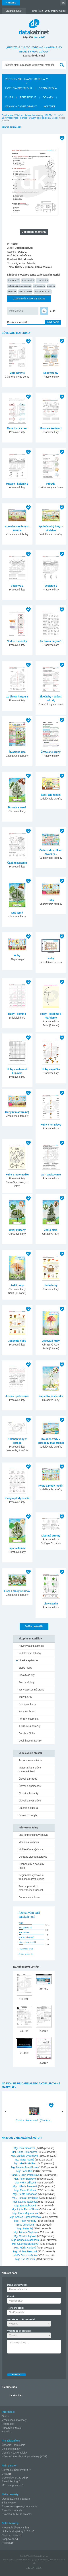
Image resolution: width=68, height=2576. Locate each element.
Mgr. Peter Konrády (25, 2220)
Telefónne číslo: (15, 2308)
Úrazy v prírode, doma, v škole (44, 118)
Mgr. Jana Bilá (24, 2171)
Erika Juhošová (25, 2224)
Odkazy (48, 97)
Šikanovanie (9, 2502)
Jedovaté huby (17, 1340)
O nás (9, 97)
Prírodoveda (12, 118)
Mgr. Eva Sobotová (25, 2205)
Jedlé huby (17, 1285)
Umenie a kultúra (28, 1807)
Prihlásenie (10, 2)
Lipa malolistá (17, 1548)
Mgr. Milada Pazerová (25, 2186)
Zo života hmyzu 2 (17, 696)
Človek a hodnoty (28, 1793)
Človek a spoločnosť (30, 1786)
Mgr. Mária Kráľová (25, 2190)
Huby (51, 900)
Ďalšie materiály (34, 1626)
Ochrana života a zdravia (33, 1856)
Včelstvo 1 (17, 585)
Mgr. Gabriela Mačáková (25, 2239)
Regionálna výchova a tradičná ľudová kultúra (31, 1877)
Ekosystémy (50, 372)
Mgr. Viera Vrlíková (25, 2182)
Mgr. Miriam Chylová (25, 2232)
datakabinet (15, 2395)
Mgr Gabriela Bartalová (25, 2243)
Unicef (5, 2473)
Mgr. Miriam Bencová (25, 2251)
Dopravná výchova (29, 1897)
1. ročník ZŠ (13, 280)
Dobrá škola (48, 88)
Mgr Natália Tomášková (24, 2167)
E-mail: (11, 2296)
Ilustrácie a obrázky (30, 1726)
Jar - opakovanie (51, 1174)
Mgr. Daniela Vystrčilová (24, 2155)
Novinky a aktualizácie (31, 1645)
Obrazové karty (27, 1704)
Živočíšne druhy (50, 751)
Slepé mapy (25, 1667)
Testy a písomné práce (31, 1689)
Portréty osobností (29, 1718)
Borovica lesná (17, 807)
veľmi (21, 1923)
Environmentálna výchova (33, 1834)
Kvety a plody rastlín (17, 1498)
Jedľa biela (50, 1229)
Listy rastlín (51, 1603)
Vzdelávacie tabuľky (30, 1653)
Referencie (28, 97)
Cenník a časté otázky (21, 106)
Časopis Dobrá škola (13, 2445)
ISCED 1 (49, 115)
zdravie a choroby (42, 291)
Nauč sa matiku (10, 2535)
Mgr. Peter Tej (25, 2228)
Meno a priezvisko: (17, 2285)
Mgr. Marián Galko (24, 2163)
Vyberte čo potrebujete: (19, 2331)
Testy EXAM (25, 1696)
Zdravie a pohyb (28, 1815)
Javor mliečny (17, 1229)
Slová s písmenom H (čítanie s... (34, 2120)
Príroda (23, 118)
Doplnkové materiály (30, 1740)
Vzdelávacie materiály (14, 2420)
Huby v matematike (17, 1174)
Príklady (6, 2542)
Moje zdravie (16, 310)
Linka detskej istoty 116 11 (17, 2531)
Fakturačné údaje (11, 2427)
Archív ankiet (24, 1954)
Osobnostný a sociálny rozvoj (31, 1866)
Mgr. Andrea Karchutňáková (25, 2217)
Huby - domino (17, 1013)
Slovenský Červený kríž (15, 2469)
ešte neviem (24, 1932)
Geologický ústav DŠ (13, 2477)
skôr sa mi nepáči (26, 1937)
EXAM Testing (10, 2481)
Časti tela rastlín (51, 794)
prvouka (51, 286)
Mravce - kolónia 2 (17, 483)
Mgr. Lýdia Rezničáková (25, 2209)
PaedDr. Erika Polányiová (25, 2174)
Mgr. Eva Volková (25, 2259)
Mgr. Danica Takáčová (25, 2201)
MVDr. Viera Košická (25, 2255)
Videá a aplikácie (28, 1660)
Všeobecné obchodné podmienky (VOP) (24, 2456)
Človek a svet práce (30, 1800)
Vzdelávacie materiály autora (29, 298)
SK (63, 2)
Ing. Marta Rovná (24, 2159)
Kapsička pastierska (51, 1396)
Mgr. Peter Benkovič (25, 2178)
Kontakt (49, 106)
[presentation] (34, 2362)
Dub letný (17, 912)
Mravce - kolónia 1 (51, 428)
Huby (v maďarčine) (17, 1112)
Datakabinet (7, 115)
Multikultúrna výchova (31, 1849)
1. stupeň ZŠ (28, 280)
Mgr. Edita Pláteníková (24, 2151)
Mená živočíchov (17, 428)
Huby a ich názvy (50, 1124)
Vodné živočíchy (17, 641)
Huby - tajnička (51, 1069)
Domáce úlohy (27, 1733)
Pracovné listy (26, 1682)
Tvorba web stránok (12, 2559)
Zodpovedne (9, 2539)
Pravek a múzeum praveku (17, 2514)
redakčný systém (32, 2559)
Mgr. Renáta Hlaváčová (25, 2197)
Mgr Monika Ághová (25, 2236)
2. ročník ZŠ (42, 280)
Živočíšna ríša (17, 751)
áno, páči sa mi (25, 1927)
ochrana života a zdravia (19, 286)
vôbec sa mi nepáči (27, 1942)
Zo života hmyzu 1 (51, 641)
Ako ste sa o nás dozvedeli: (21, 2319)
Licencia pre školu (18, 88)
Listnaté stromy (50, 1535)
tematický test (25, 291)
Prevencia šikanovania (14, 2527)
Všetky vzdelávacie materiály (26, 79)
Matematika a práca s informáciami (30, 1769)
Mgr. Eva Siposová (24, 2148)
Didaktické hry (27, 1675)
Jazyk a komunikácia (30, 1760)
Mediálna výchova (29, 1842)
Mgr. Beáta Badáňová (25, 2194)
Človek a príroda (28, 1778)
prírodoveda (39, 286)
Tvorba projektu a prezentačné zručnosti (31, 1888)
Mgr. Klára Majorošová (25, 2213)
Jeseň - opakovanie (17, 1396)
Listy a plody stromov (17, 1591)
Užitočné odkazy (11, 2448)
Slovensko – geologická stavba (19, 2506)
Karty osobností (27, 1711)
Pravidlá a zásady (12, 2510)
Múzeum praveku (11, 2485)
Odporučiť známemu (34, 231)
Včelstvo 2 (50, 585)
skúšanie (12, 291)
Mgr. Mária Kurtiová (25, 2247)
